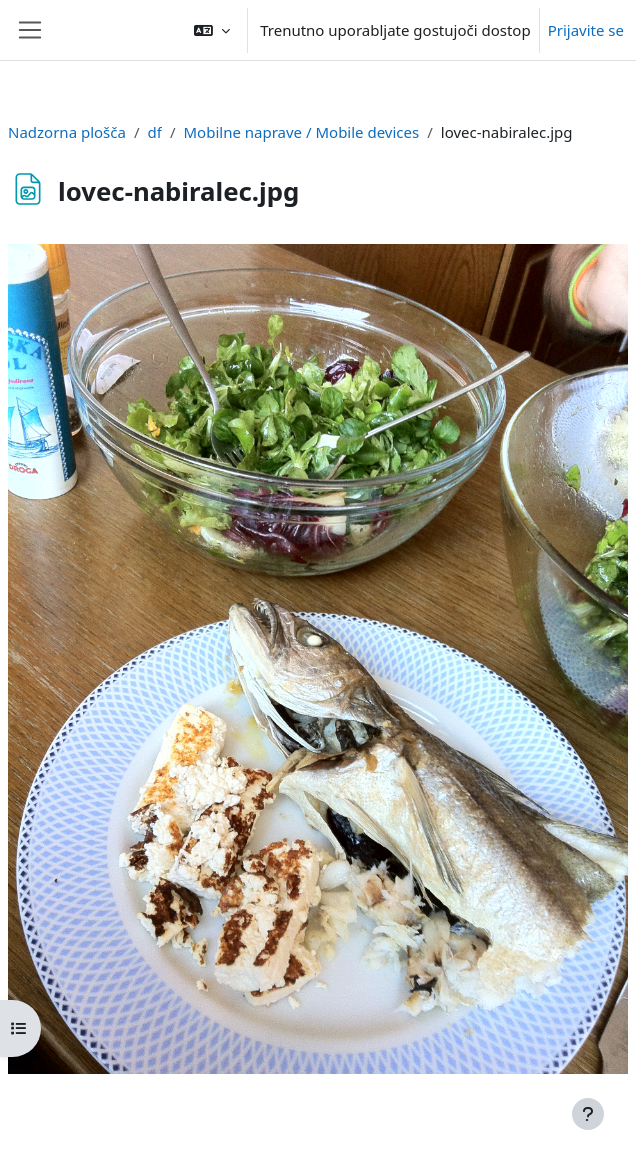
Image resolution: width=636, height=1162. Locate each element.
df (155, 132)
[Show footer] (588, 1114)
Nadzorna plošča (67, 132)
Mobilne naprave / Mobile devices (302, 132)
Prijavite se (586, 30)
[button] (212, 30)
